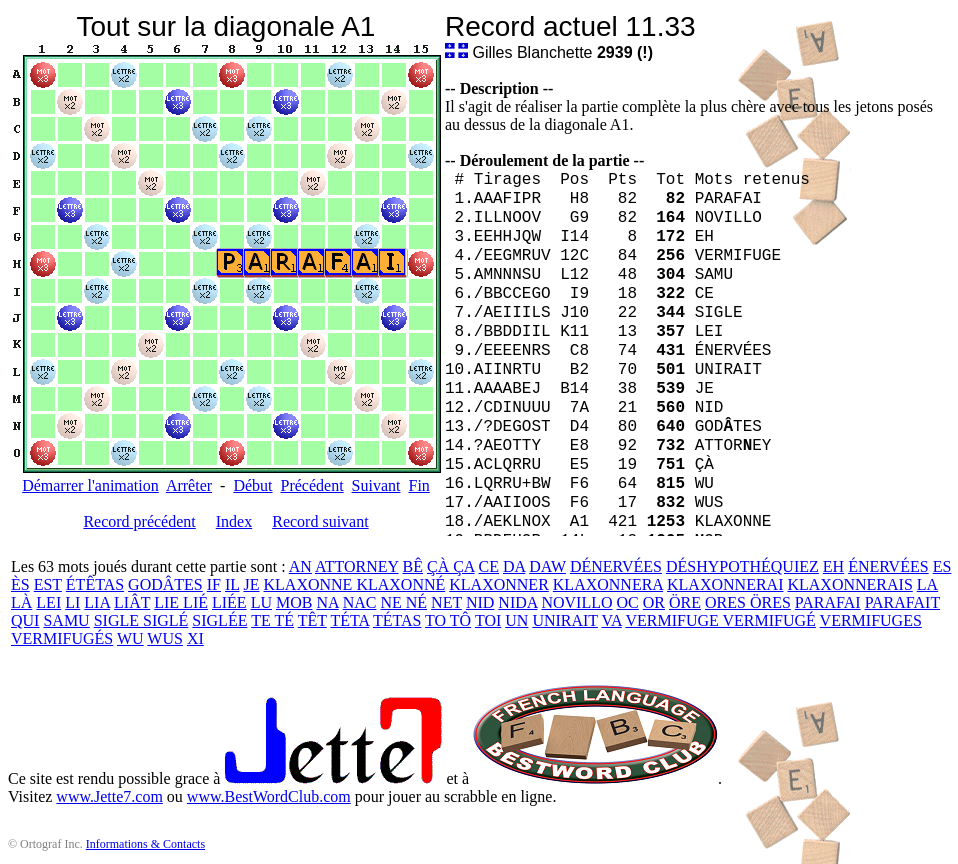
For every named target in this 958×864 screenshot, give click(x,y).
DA (514, 566)
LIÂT (132, 602)
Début (252, 485)
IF (214, 584)
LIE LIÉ (181, 602)
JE (252, 584)
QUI (25, 620)
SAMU (66, 620)
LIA (97, 602)
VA (612, 620)
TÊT (312, 620)
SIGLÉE (219, 620)
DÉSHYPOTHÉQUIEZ (742, 566)
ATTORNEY (357, 566)
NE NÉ (403, 602)
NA (327, 602)
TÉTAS (397, 620)
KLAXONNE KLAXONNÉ (355, 584)
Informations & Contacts (145, 844)
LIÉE (229, 602)
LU (261, 602)
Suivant (376, 485)
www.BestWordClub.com (269, 796)
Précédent (312, 485)
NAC (360, 602)
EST (48, 584)
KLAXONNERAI (725, 584)
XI (195, 638)
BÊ (413, 566)
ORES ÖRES (748, 602)
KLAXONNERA (608, 584)
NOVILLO (576, 602)
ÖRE (685, 602)
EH (833, 566)
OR (654, 602)
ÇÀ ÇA (451, 566)
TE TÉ (272, 620)
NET (446, 602)
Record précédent (139, 521)
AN (300, 566)
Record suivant (320, 521)
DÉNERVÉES (616, 566)
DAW (547, 566)
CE (489, 566)
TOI (488, 620)
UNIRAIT (564, 620)
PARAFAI (828, 602)
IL (232, 584)
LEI (48, 602)
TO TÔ (448, 620)
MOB (294, 602)
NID (480, 602)
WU (130, 638)
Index (234, 521)
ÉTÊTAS (95, 584)
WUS (165, 638)
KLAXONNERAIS (849, 584)
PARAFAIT (902, 602)
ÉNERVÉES (888, 566)
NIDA (517, 602)
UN (516, 620)
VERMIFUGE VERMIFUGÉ (720, 620)
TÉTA (349, 620)
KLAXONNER (499, 584)
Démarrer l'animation (90, 485)
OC (628, 602)
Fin (418, 485)
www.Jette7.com (109, 796)
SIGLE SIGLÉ (141, 620)
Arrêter (189, 485)
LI (72, 602)
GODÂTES (165, 584)
